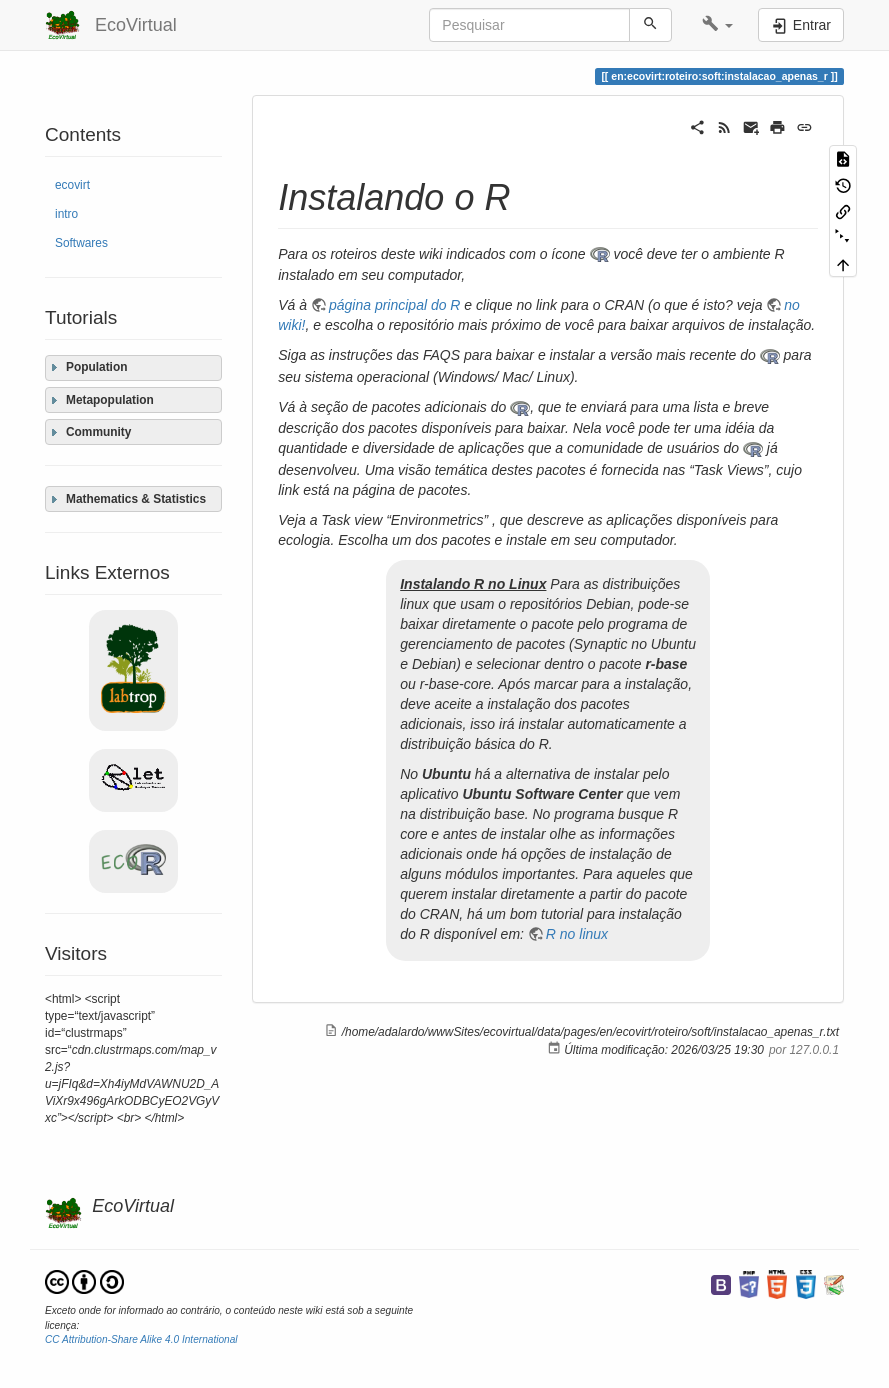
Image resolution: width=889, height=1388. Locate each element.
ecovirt (72, 185)
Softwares (81, 243)
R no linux (577, 934)
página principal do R (395, 305)
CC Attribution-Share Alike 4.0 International (141, 1339)
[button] (717, 25)
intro (66, 214)
